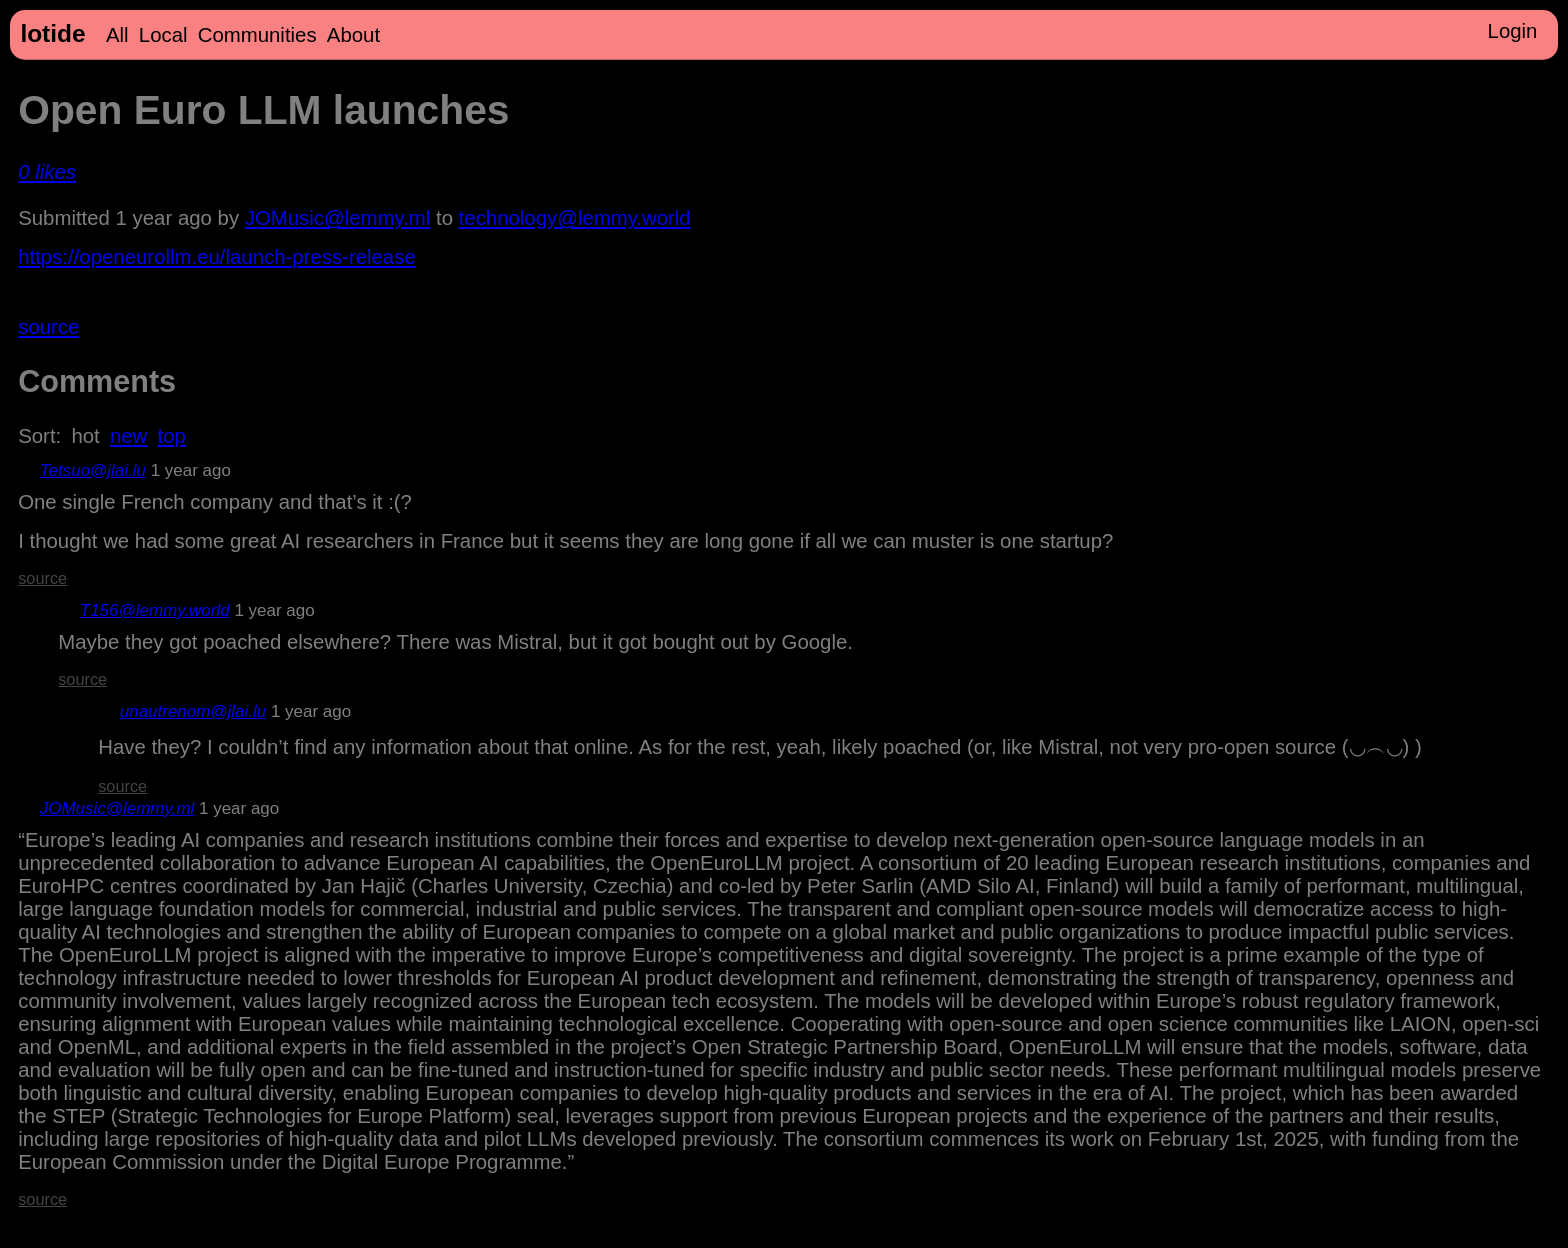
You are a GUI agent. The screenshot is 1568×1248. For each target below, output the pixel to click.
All (117, 35)
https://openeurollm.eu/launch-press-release (217, 257)
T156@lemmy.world (155, 610)
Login (1513, 31)
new (128, 436)
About (353, 35)
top (172, 436)
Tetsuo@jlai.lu (93, 470)
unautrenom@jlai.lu (193, 711)
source (48, 327)
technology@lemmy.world (575, 218)
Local (163, 35)
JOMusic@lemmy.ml (338, 218)
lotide (52, 33)
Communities (257, 35)
